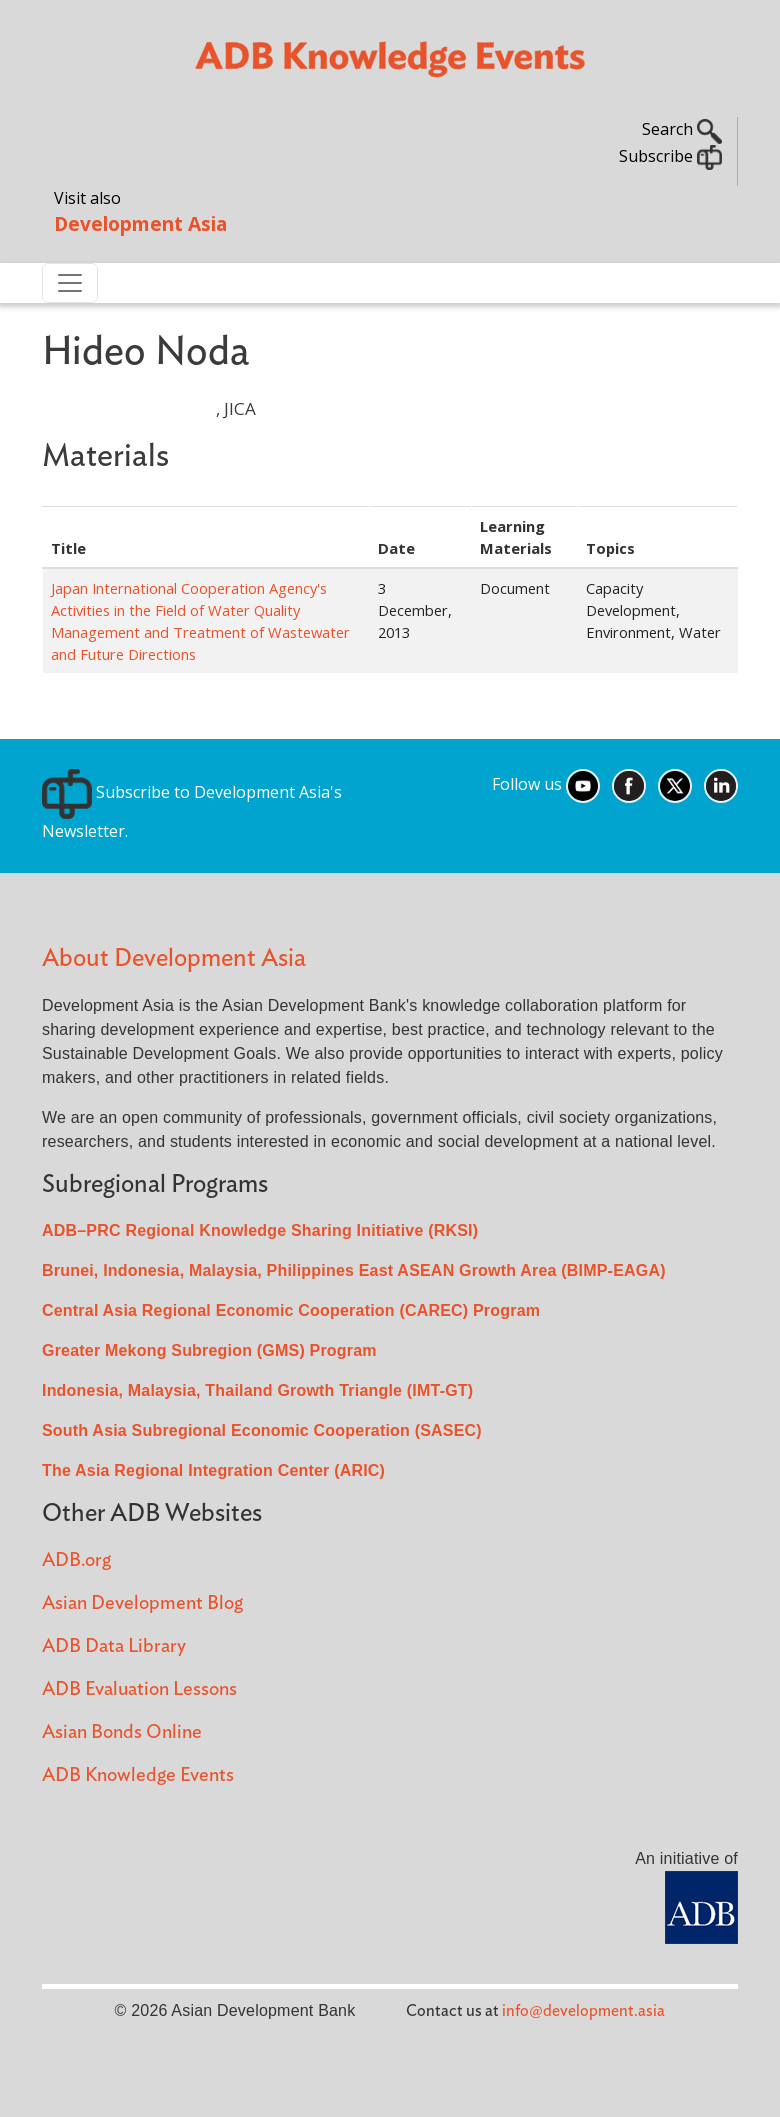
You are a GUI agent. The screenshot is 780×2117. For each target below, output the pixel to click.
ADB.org (76, 1560)
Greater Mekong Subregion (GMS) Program (209, 1350)
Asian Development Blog (142, 1603)
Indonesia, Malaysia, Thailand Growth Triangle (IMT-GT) (257, 1390)
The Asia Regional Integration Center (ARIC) (213, 1470)
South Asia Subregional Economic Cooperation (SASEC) (262, 1430)
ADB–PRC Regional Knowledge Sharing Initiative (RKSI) (260, 1230)
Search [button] (682, 129)
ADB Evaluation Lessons (139, 1689)
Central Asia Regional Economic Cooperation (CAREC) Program (291, 1310)
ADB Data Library (114, 1646)
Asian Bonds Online (122, 1732)
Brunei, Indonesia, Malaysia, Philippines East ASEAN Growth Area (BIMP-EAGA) (354, 1270)
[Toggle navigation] (70, 283)
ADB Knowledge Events (138, 1775)
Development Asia (140, 223)
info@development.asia (583, 2011)
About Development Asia (174, 958)
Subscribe (670, 156)
